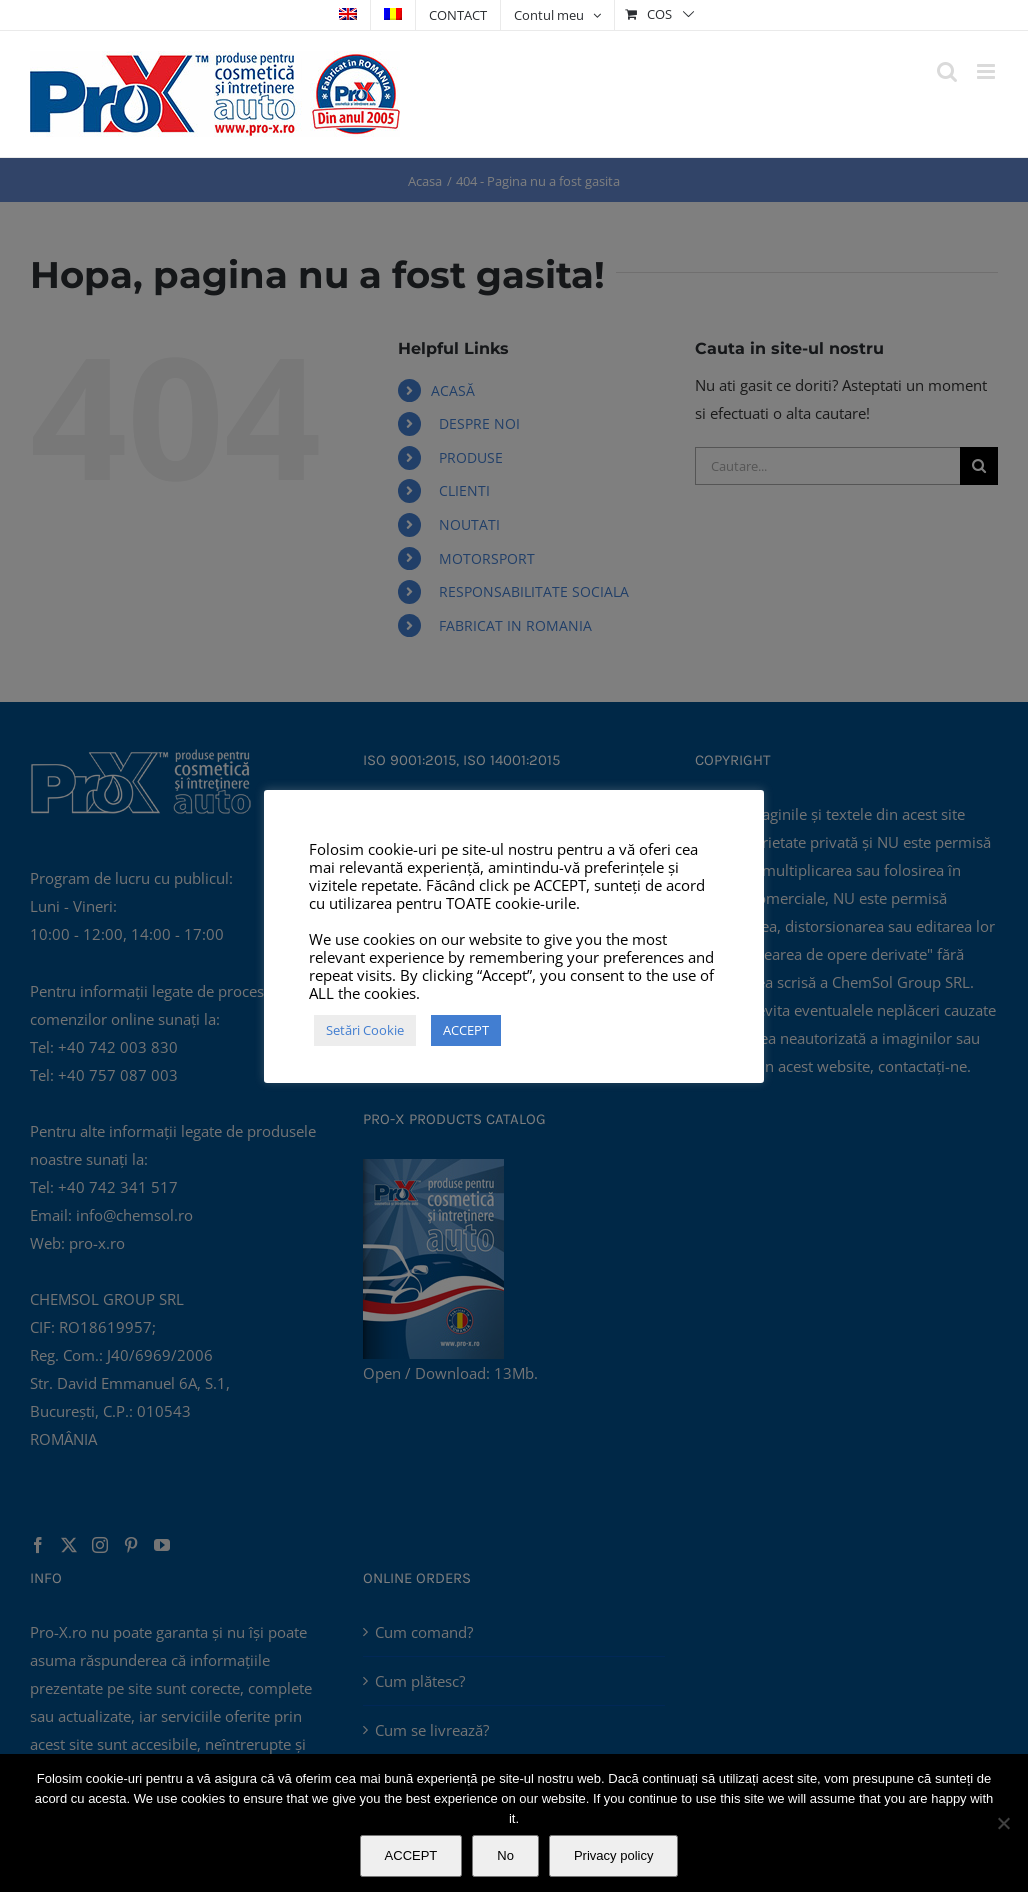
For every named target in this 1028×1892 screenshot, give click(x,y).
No (505, 1855)
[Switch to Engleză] (348, 15)
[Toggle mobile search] (947, 71)
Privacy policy (613, 1855)
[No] (1003, 1823)
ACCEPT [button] (466, 1030)
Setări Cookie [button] (365, 1030)
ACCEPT (411, 1855)
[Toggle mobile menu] (987, 71)
